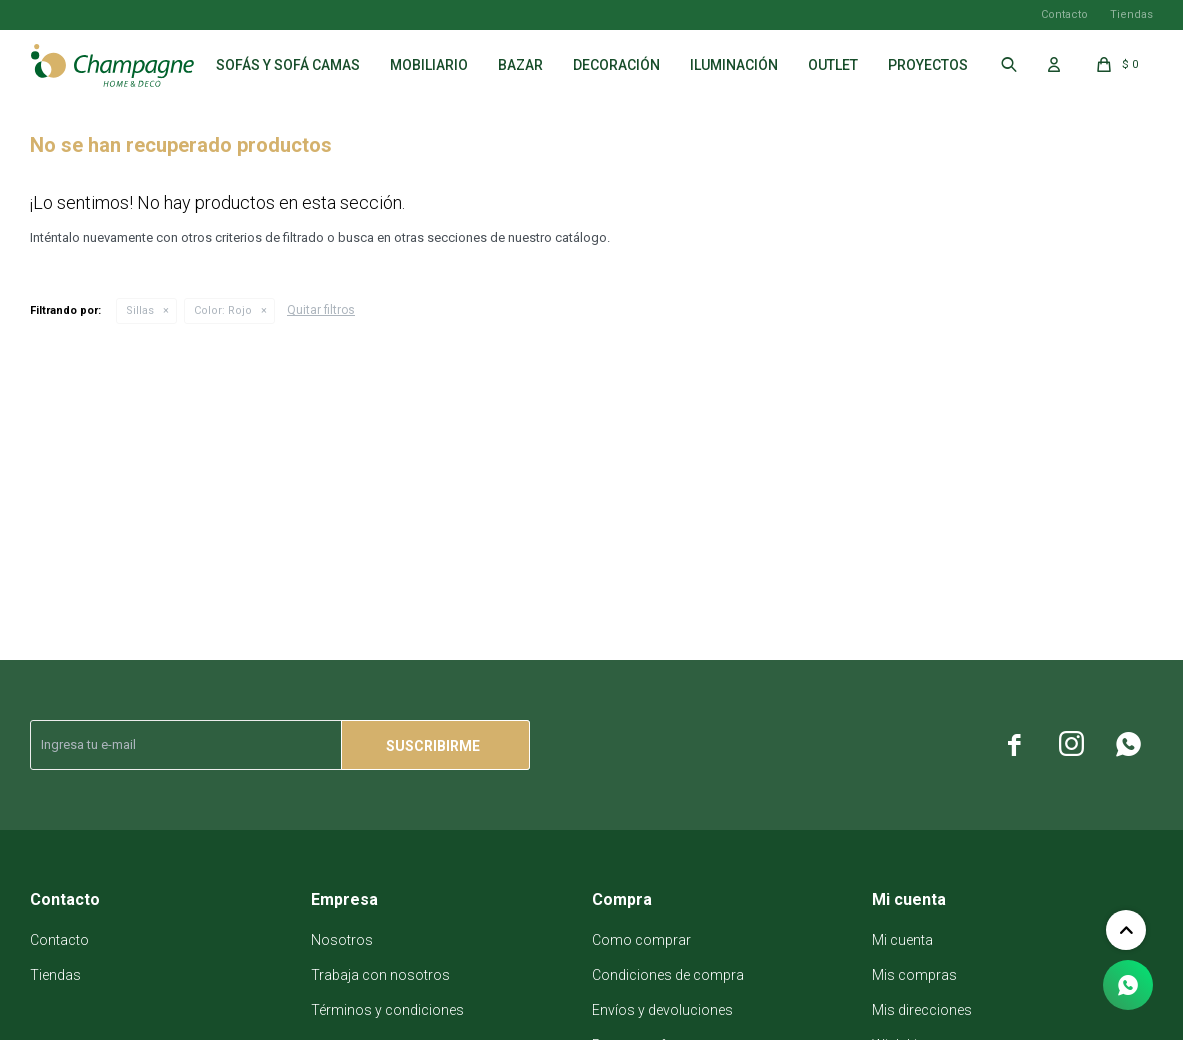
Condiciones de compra (668, 975)
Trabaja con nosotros (380, 975)
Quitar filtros (321, 310)
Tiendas (1131, 14)
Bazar (520, 65)
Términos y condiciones (387, 1010)
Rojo (223, 310)
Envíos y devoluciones (662, 1010)
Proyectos (928, 65)
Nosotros (342, 940)
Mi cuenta (902, 940)
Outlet (833, 65)
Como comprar (641, 940)
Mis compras (914, 975)
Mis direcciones (922, 1010)
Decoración (616, 65)
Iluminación (734, 65)
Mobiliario (429, 65)
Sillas (140, 310)
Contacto (1064, 14)
